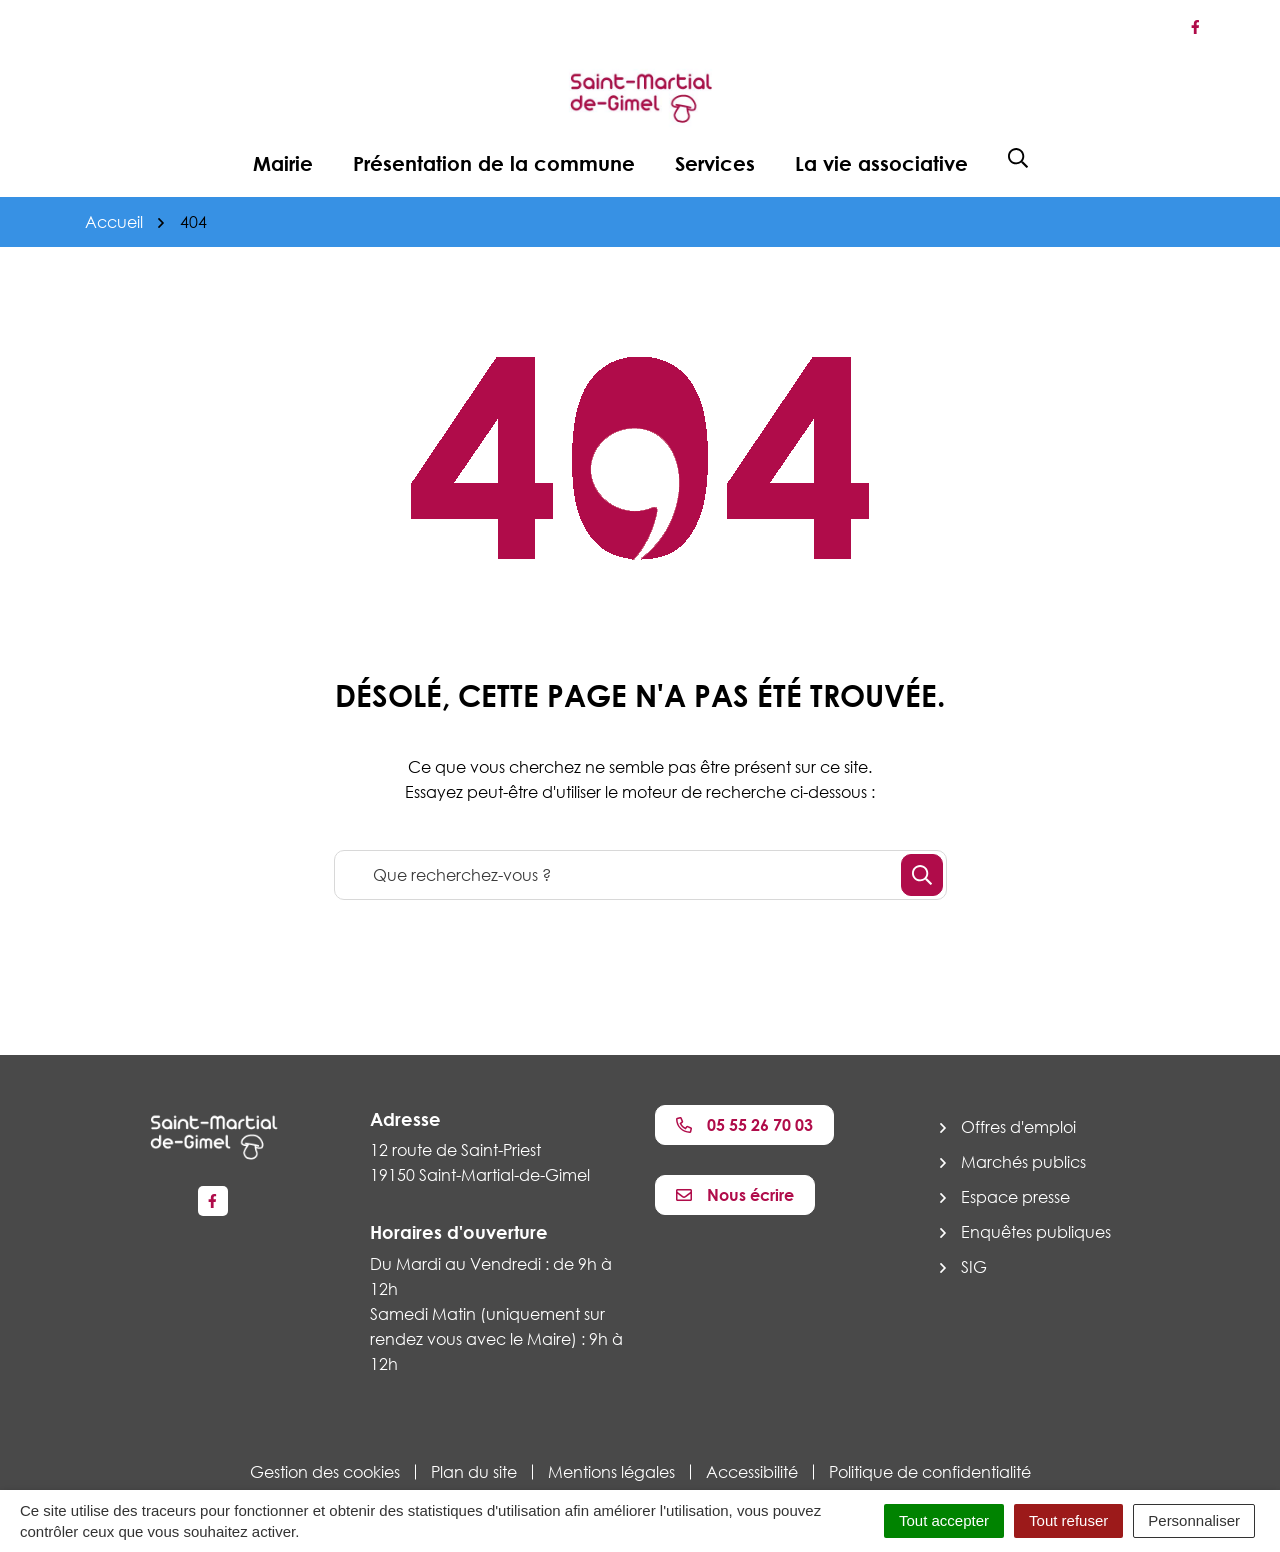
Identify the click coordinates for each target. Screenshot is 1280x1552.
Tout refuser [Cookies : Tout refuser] (1068, 1520)
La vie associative (881, 163)
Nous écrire (735, 1195)
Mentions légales (611, 1472)
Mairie (283, 163)
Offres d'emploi (1018, 1127)
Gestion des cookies (325, 1472)
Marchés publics (1023, 1162)
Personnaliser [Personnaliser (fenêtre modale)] (1194, 1520)
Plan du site (474, 1472)
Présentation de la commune (494, 163)
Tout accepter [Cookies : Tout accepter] (944, 1520)
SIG (974, 1267)
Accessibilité (752, 1472)
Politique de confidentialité (930, 1472)
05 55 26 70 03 (744, 1125)
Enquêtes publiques (1036, 1232)
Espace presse (1015, 1197)
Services (715, 163)
